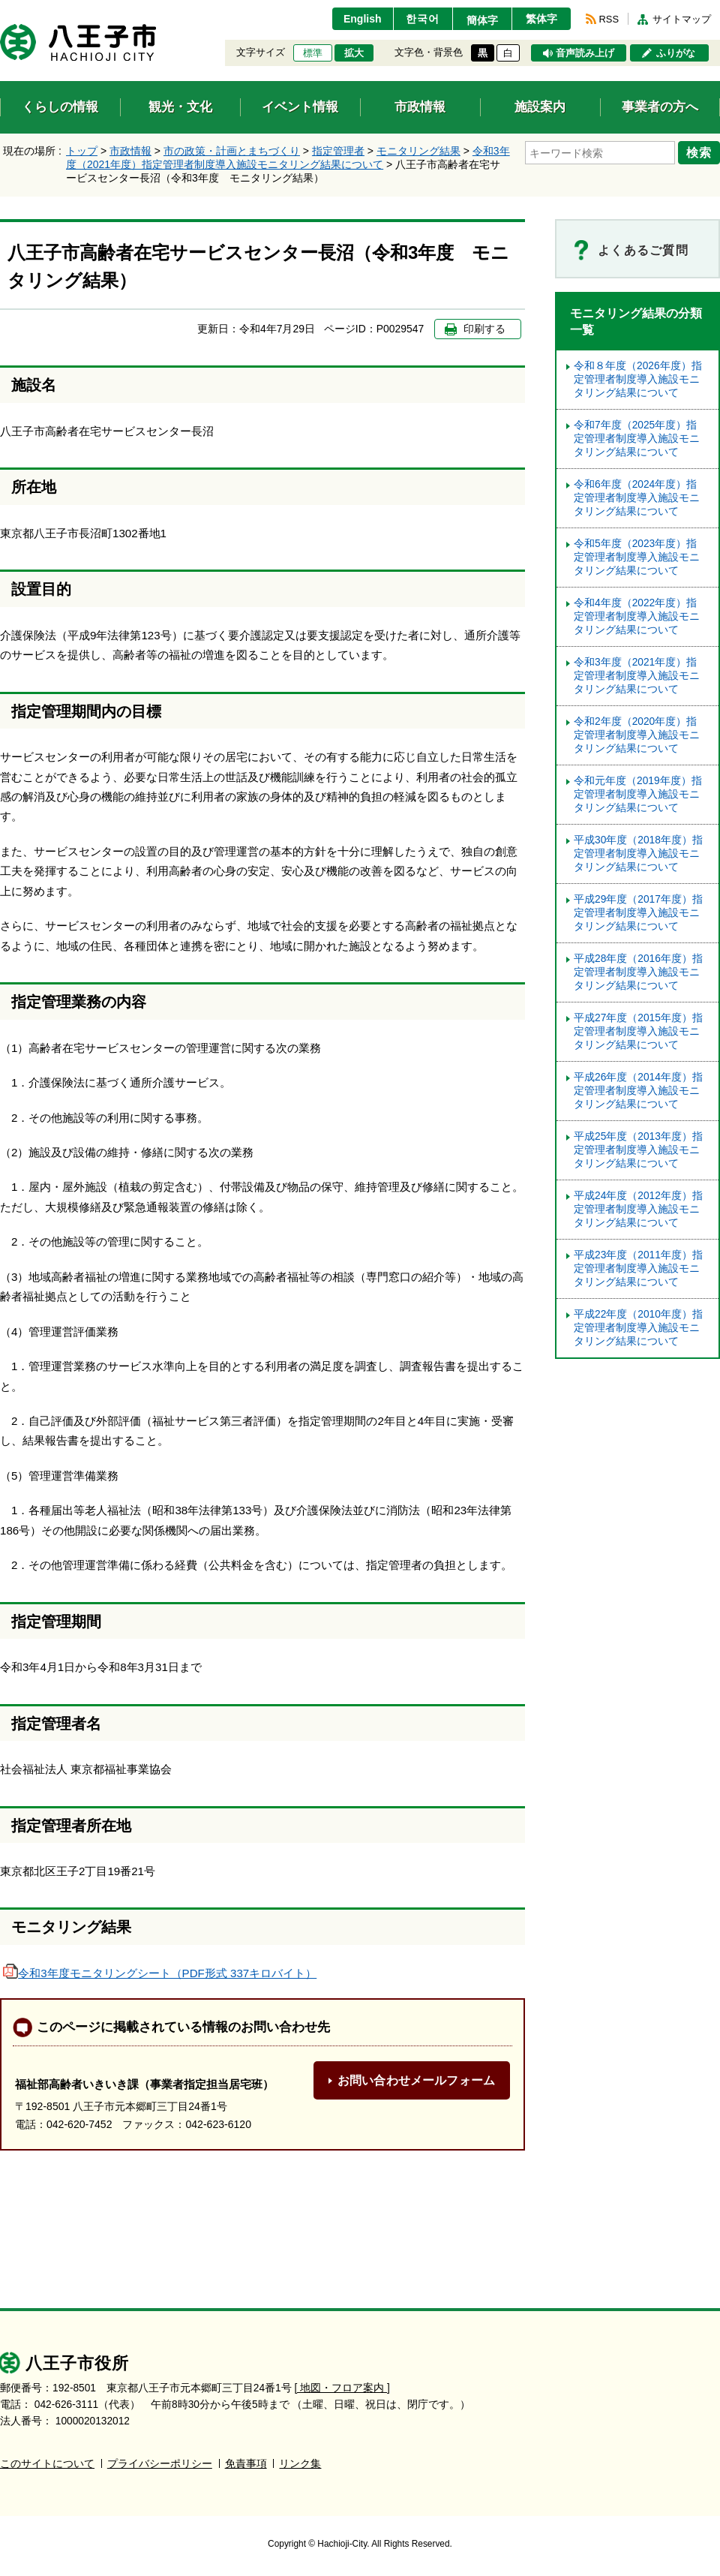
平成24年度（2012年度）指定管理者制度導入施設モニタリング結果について (638, 1209)
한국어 (423, 19)
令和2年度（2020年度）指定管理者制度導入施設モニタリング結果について (637, 735)
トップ (82, 151)
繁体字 (541, 19)
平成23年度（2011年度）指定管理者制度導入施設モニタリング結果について (638, 1268)
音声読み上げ (585, 53)
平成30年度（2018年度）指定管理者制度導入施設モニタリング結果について (638, 853)
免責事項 (246, 2463)
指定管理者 (338, 151)
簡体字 (482, 20)
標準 (312, 53)
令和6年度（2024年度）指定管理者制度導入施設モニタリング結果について (637, 498)
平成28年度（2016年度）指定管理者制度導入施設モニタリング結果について (638, 972)
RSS (609, 19)
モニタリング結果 (418, 151)
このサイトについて (47, 2463)
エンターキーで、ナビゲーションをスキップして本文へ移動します (0, 9)
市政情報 (131, 151)
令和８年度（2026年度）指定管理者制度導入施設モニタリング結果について (638, 379)
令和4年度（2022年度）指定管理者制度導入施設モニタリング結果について (637, 616)
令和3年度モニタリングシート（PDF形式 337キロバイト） (159, 1973)
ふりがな (675, 53)
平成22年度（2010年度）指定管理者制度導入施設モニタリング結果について (638, 1328)
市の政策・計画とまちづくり (232, 151)
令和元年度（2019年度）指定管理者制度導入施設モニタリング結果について (638, 794)
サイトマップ (681, 19)
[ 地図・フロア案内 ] (342, 2388)
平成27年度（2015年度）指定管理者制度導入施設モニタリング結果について (638, 1031)
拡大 (354, 53)
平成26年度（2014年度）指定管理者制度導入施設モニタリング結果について (638, 1091)
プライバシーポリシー (159, 2463)
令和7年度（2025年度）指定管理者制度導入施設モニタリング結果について (637, 438)
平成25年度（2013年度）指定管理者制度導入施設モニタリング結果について (638, 1150)
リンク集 (300, 2463)
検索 (699, 152)
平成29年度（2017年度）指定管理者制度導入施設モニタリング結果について (638, 913)
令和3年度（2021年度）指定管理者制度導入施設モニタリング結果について (637, 676)
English (363, 19)
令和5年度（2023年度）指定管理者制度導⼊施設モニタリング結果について (637, 557)
